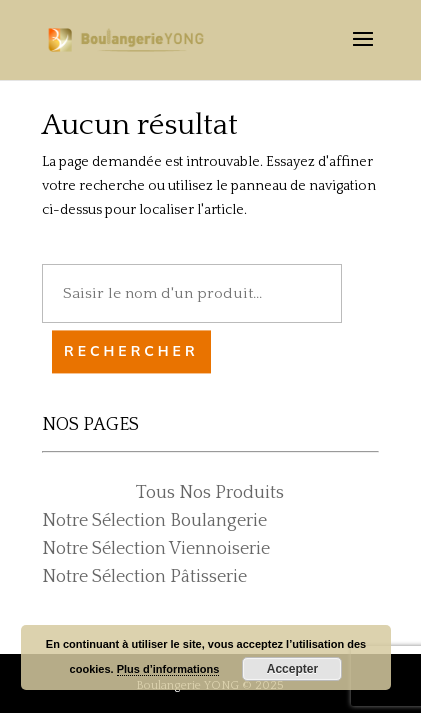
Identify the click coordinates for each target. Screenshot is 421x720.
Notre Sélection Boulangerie (154, 521)
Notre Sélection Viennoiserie (156, 549)
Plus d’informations (168, 669)
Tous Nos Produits (210, 493)
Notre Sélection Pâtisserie (144, 577)
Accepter (292, 669)
